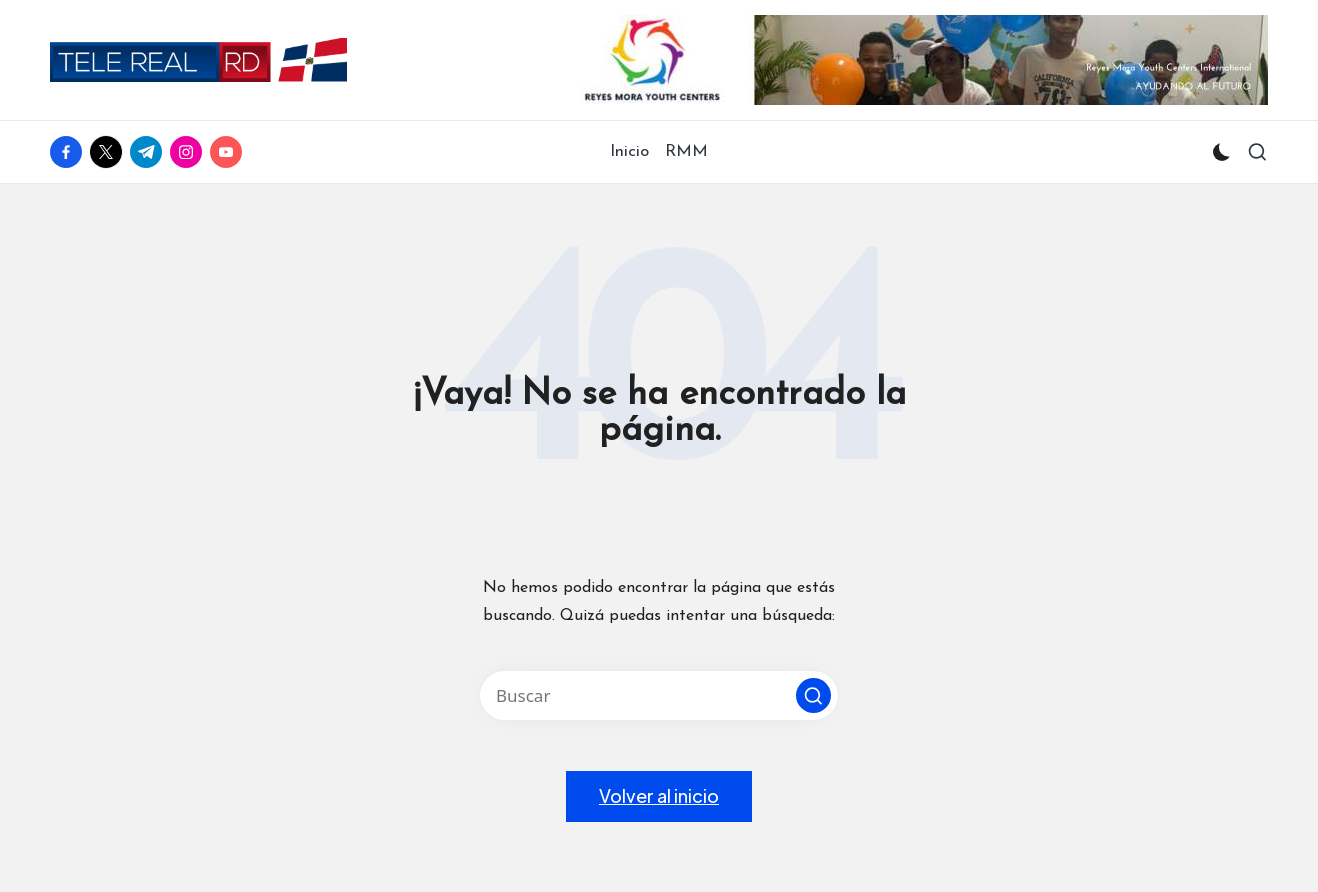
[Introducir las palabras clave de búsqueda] (659, 695)
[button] (813, 695)
